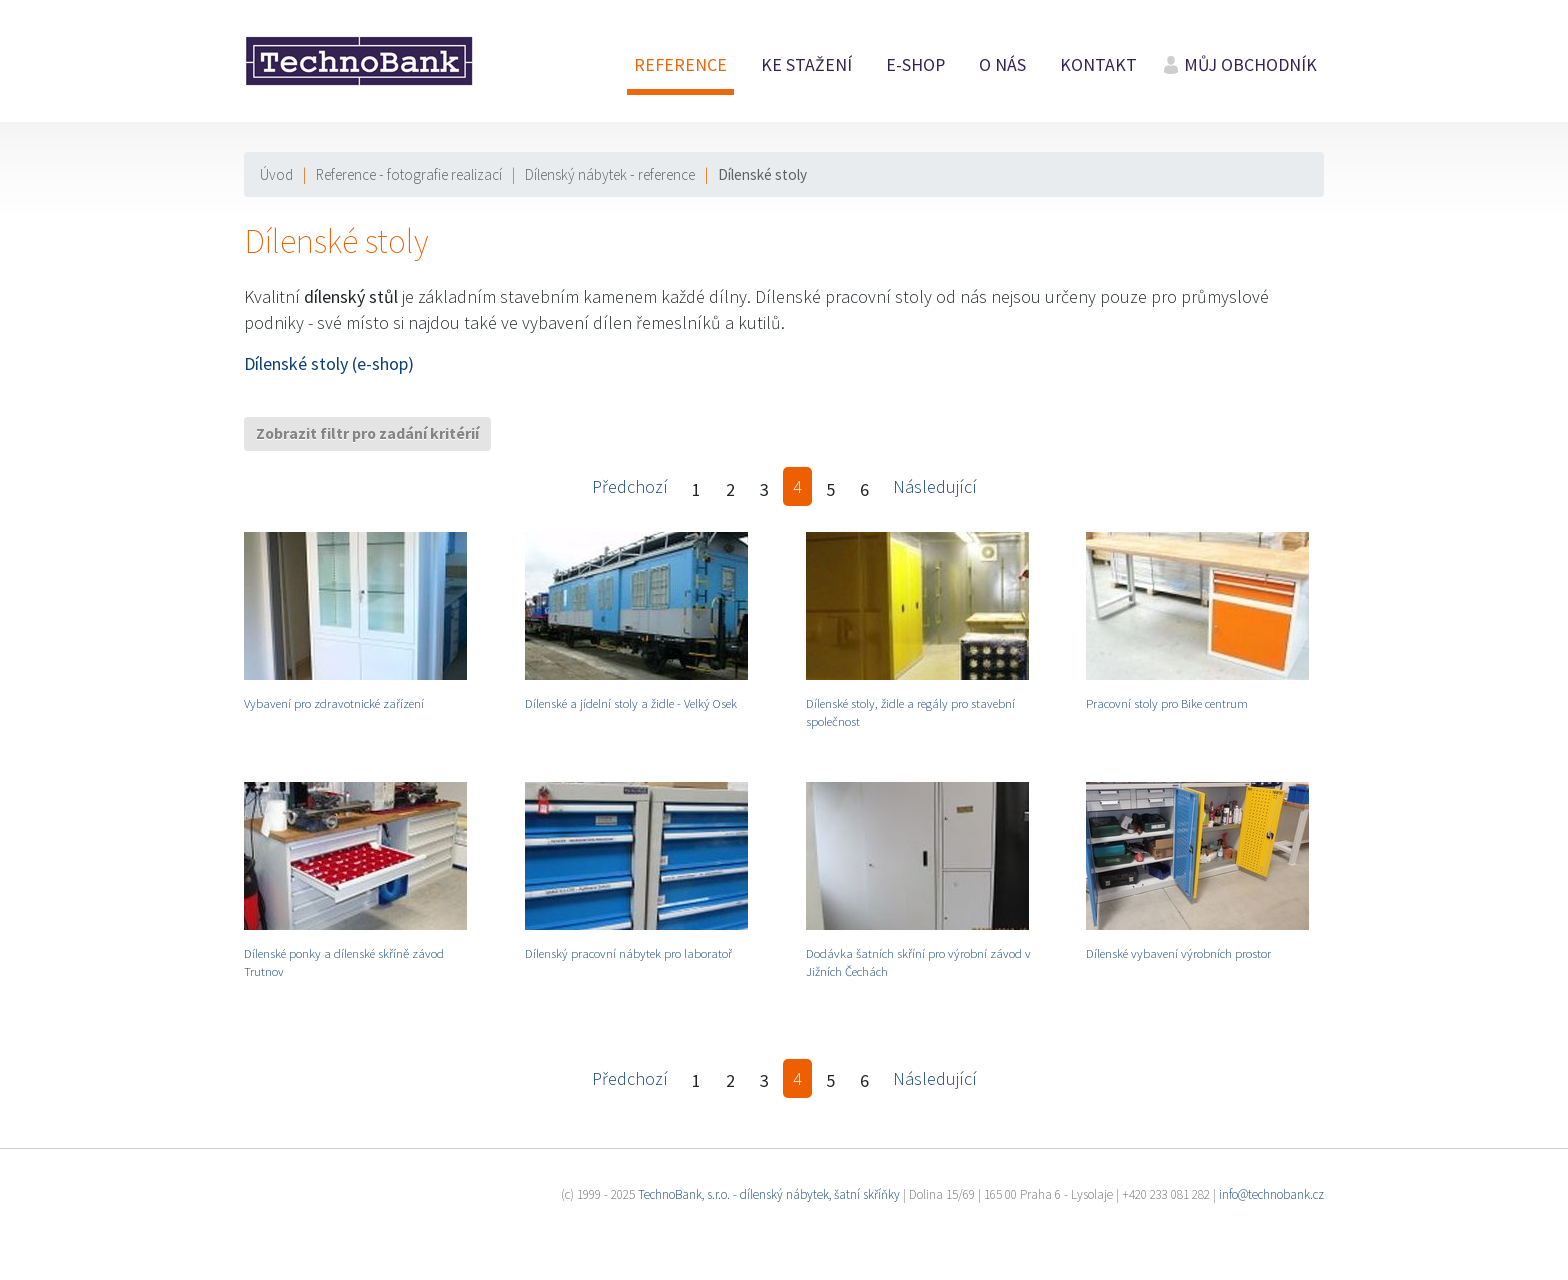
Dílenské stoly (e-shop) (329, 363)
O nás (1002, 65)
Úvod (276, 174)
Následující (935, 486)
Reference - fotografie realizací (409, 174)
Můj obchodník (1250, 65)
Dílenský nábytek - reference (610, 174)
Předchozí (630, 486)
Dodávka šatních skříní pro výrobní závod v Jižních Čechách (918, 962)
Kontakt (1098, 65)
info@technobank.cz (1271, 1194)
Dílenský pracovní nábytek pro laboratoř (628, 953)
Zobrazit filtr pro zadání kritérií (367, 433)
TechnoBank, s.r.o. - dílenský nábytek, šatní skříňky (769, 1194)
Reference (680, 65)
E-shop (915, 65)
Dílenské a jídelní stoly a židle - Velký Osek (631, 703)
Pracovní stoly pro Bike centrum (1167, 703)
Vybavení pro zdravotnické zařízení (334, 703)
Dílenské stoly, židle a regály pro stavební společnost (910, 712)
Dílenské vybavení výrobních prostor (1178, 953)
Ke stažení (806, 65)
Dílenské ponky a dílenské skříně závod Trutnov (344, 962)
